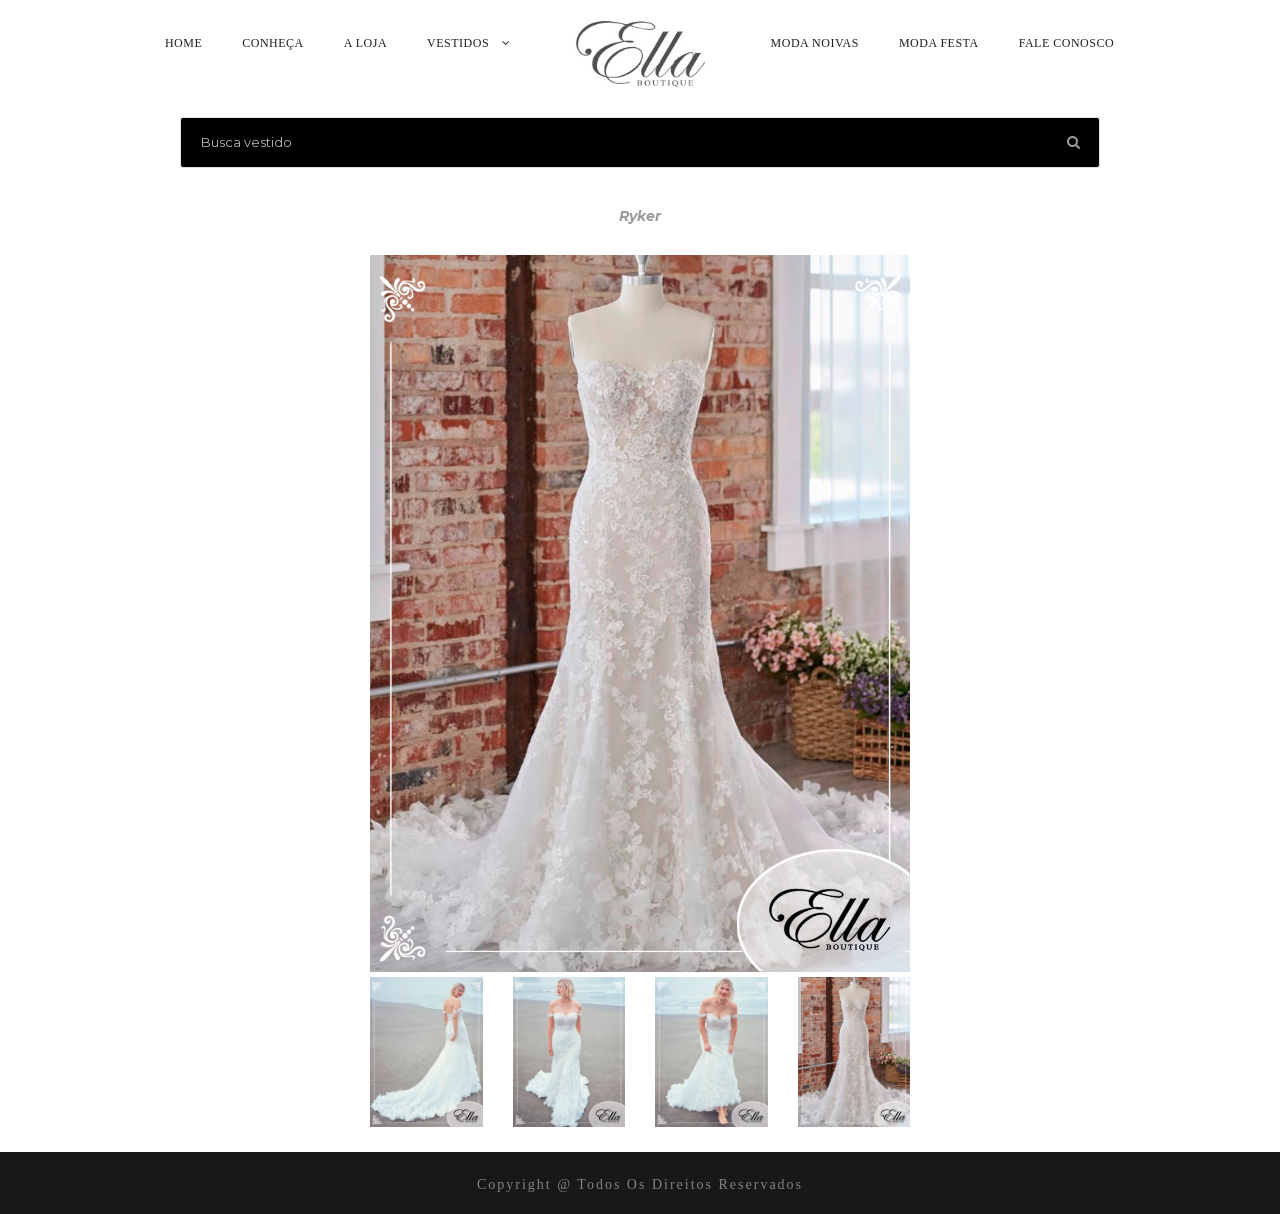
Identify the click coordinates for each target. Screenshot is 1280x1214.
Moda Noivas (815, 43)
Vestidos (458, 43)
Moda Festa (939, 43)
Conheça (273, 43)
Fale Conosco (1066, 43)
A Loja (365, 43)
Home (183, 43)
